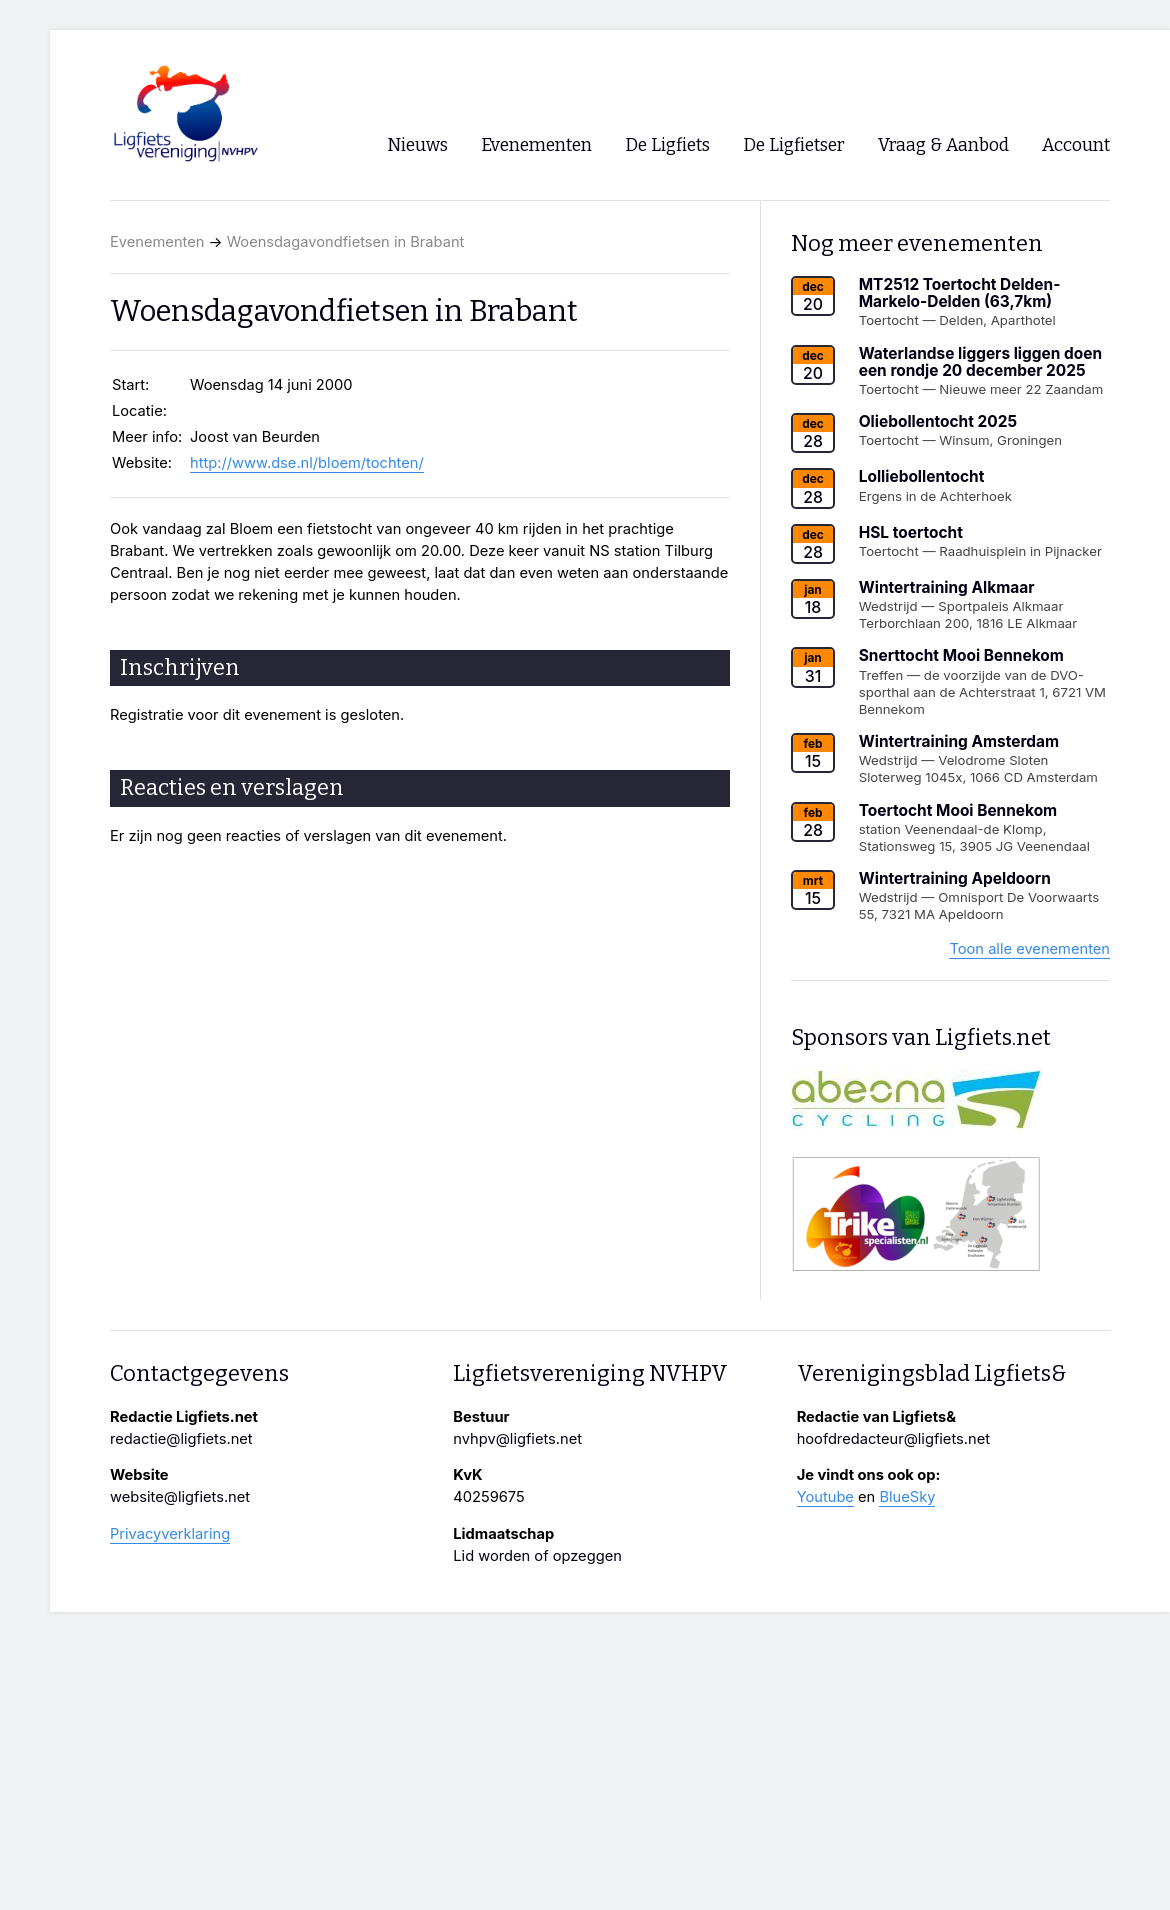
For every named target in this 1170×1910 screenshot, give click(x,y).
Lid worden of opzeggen (537, 1556)
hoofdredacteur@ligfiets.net (893, 1439)
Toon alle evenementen (1029, 949)
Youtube (825, 1497)
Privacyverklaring (170, 1534)
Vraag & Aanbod (943, 145)
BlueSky (907, 1497)
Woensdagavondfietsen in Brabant (346, 242)
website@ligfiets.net (180, 1497)
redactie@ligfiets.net (181, 1439)
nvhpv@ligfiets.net (517, 1439)
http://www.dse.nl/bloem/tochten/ (307, 463)
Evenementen (157, 242)
